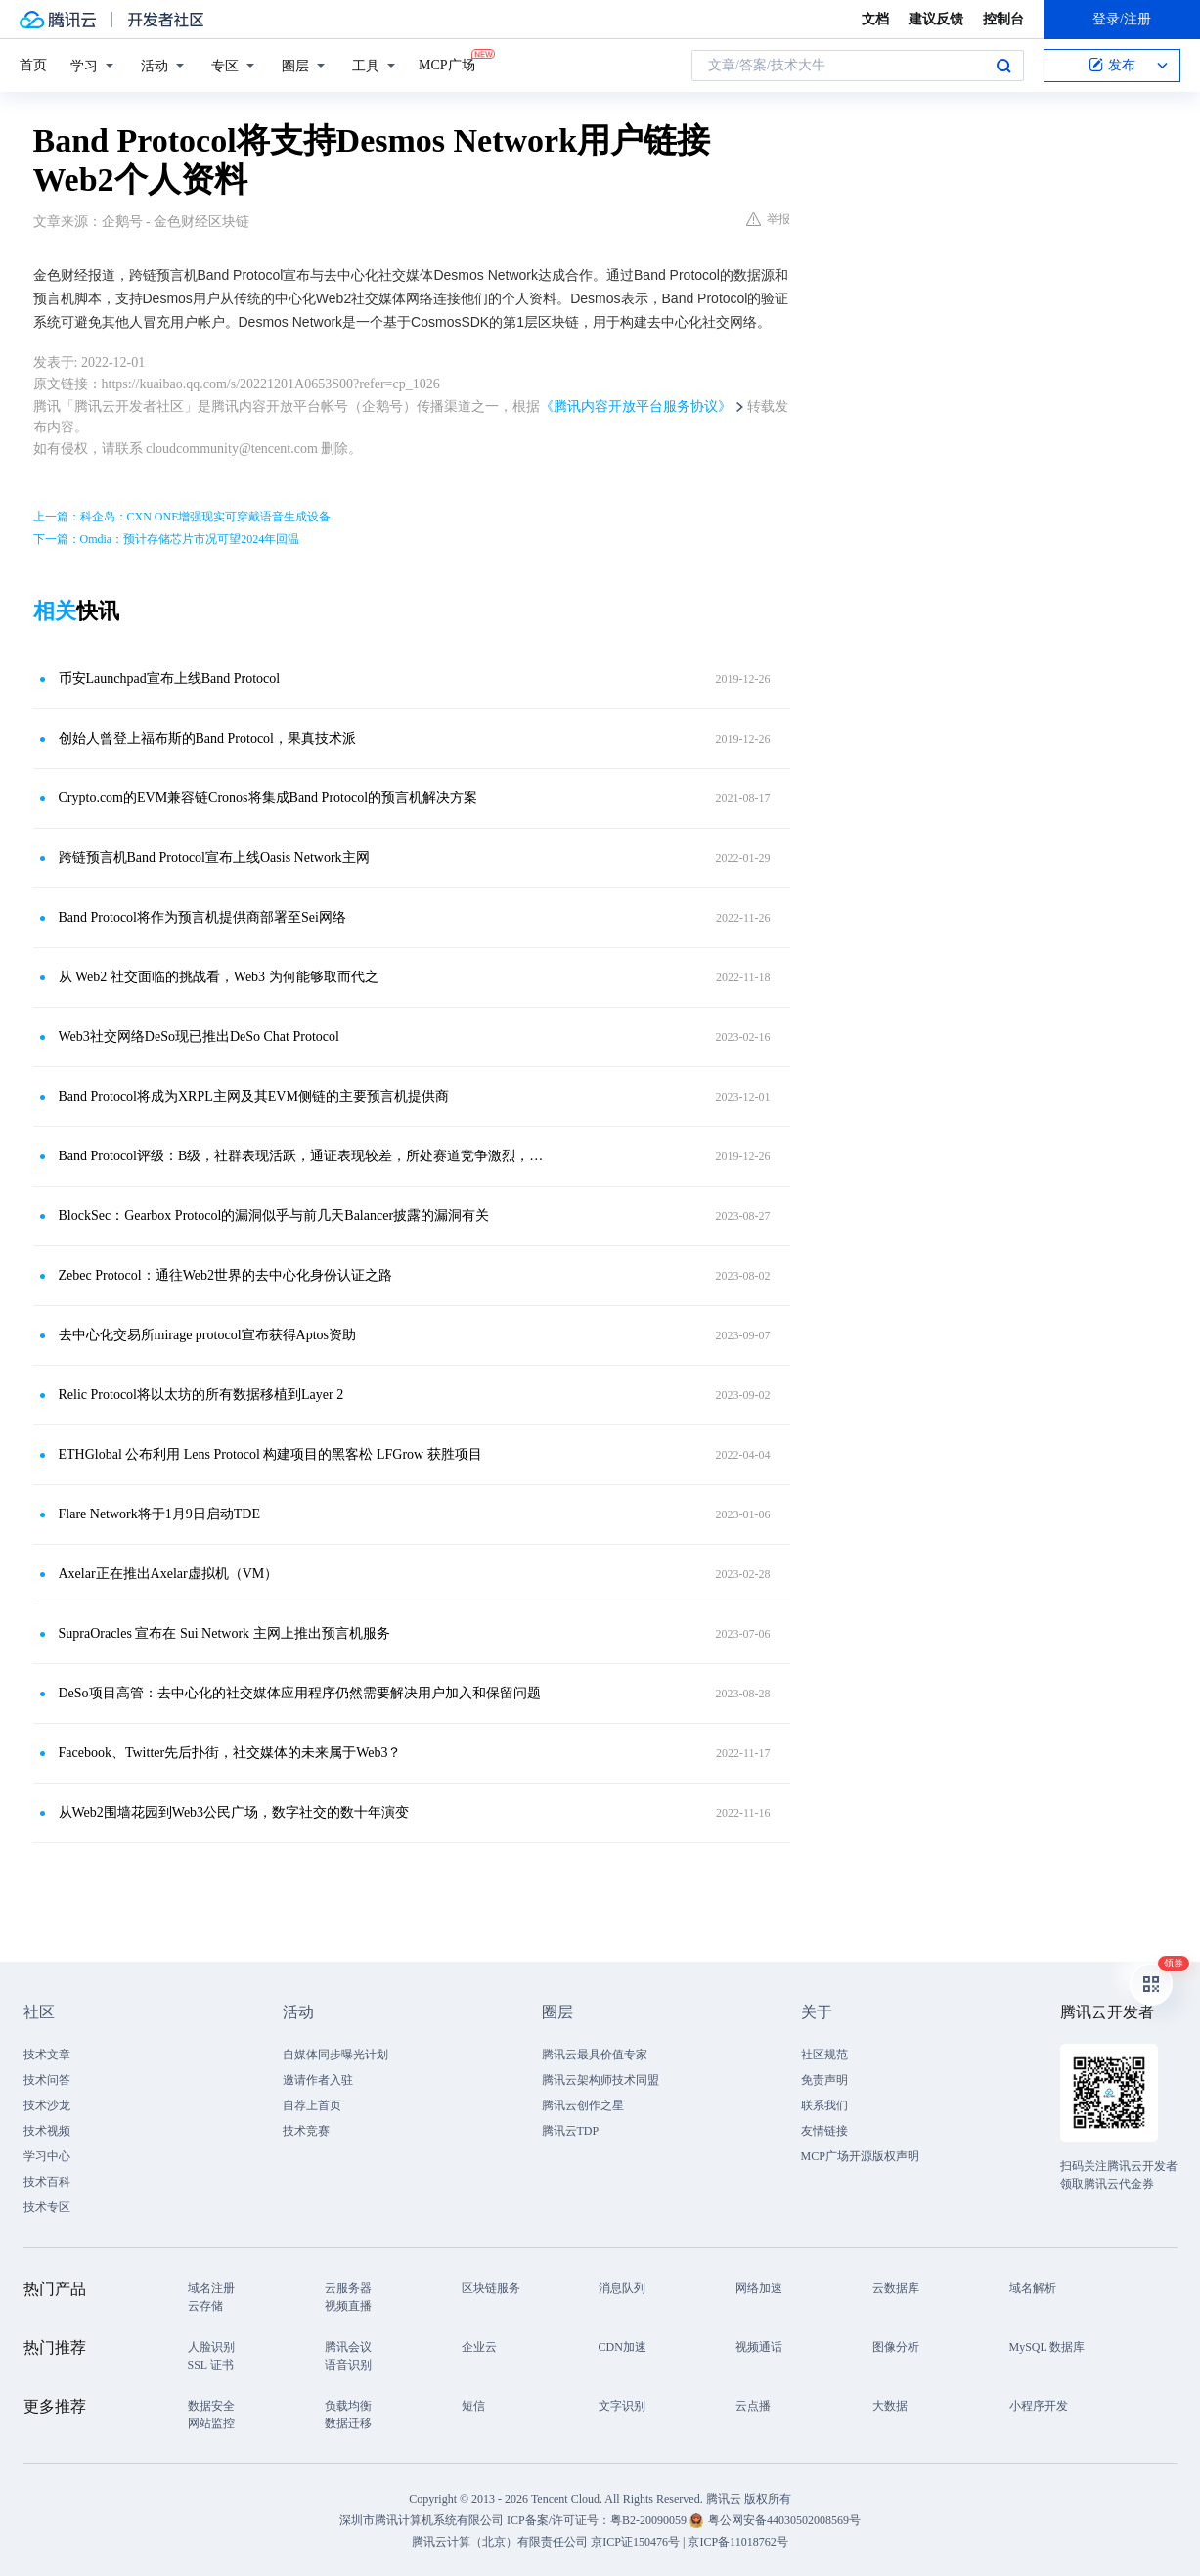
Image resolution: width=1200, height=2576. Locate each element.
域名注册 (211, 2288)
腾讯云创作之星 (583, 2105)
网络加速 (758, 2288)
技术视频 (46, 2131)
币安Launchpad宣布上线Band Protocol (170, 678)
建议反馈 (936, 19)
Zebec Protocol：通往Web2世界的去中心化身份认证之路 (225, 1275)
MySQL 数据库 (1047, 2347)
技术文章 (46, 2054)
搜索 (1003, 65)
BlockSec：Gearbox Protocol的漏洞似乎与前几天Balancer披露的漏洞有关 (274, 1215)
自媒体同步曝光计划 (335, 2054)
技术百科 (46, 2182)
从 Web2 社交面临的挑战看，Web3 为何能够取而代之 (218, 977)
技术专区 (46, 2207)
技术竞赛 (306, 2131)
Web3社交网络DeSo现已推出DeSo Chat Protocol (199, 1036)
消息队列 (622, 2288)
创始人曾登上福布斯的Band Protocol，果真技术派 (208, 738)
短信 (473, 2406)
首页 (33, 65)
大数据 (890, 2406)
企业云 (479, 2347)
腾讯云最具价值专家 (594, 2054)
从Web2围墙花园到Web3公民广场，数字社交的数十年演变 (234, 1812)
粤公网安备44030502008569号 (784, 2520)
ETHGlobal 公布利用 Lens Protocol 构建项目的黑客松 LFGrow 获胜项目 (270, 1454)
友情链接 (824, 2131)
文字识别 (622, 2406)
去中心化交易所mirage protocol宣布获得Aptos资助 (207, 1335)
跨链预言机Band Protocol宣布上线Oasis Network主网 (214, 857)
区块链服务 (491, 2288)
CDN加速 (622, 2347)
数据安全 (211, 2406)
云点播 (753, 2406)
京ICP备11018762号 (737, 2542)
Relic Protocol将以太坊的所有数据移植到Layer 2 (201, 1394)
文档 (875, 19)
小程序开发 (1038, 2406)
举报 (768, 219)
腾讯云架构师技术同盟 (600, 2080)
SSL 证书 (211, 2365)
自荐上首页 (312, 2105)
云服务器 (348, 2288)
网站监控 (211, 2423)
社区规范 (824, 2054)
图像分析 (895, 2347)
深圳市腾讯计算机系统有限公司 (421, 2520)
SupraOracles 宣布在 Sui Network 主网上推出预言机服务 (224, 1633)
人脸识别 (211, 2347)
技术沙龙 (46, 2105)
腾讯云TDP (571, 2131)
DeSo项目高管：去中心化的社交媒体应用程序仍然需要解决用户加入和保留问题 (300, 1693)
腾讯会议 (348, 2347)
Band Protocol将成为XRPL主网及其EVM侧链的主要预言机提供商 (254, 1096)
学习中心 (46, 2156)
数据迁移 (348, 2423)
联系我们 (824, 2105)
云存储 (205, 2306)
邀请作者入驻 (318, 2080)
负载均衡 (348, 2406)
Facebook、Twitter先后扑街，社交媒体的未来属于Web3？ (230, 1752)
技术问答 (46, 2080)
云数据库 (895, 2288)
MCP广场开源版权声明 (860, 2156)
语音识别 (348, 2365)
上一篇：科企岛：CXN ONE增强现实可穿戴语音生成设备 (182, 516)
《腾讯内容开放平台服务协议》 (636, 406)
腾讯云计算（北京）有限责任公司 (500, 2542)
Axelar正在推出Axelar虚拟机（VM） (169, 1573)
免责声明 (824, 2080)
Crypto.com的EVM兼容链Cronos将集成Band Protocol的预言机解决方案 (268, 798)
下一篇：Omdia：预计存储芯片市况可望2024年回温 (166, 539)
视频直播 (348, 2306)
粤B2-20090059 (649, 2520)
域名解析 (1032, 2288)
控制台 (1003, 19)
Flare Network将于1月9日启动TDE (159, 1514)
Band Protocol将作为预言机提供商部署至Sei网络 (202, 917)
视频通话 (758, 2347)
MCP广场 (447, 63)
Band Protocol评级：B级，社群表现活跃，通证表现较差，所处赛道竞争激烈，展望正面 (302, 1156)
